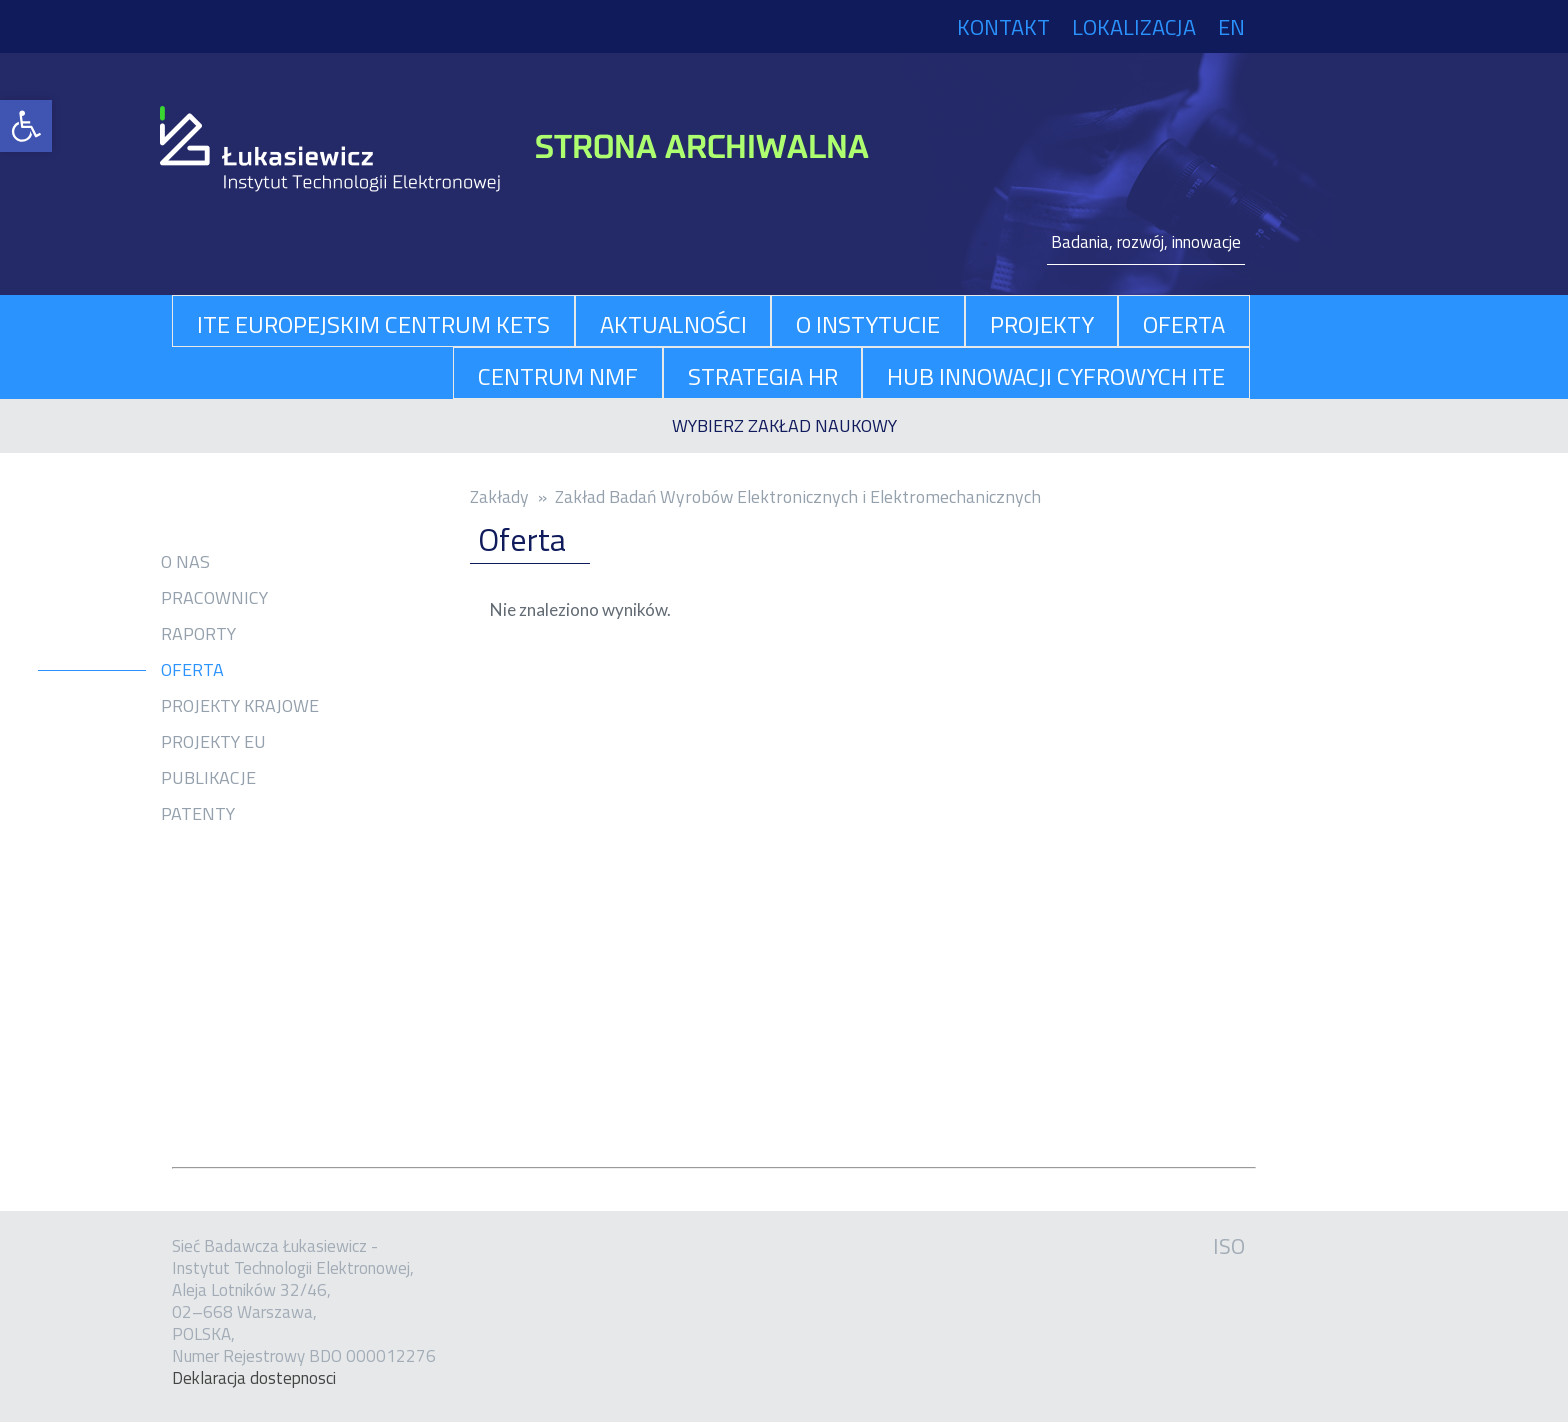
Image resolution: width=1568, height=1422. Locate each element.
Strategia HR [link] (763, 376)
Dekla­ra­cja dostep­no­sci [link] (254, 1378)
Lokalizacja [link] (1134, 27)
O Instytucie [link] (868, 324)
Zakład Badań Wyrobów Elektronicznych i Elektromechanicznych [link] (798, 496)
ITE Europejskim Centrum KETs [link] (373, 324)
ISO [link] (1229, 1246)
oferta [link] (1184, 324)
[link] (26, 126)
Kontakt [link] (1003, 27)
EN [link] (1231, 27)
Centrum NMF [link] (558, 376)
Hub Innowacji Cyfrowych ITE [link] (1056, 376)
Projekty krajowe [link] (240, 706)
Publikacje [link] (208, 778)
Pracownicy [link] (214, 598)
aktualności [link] (673, 324)
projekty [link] (1042, 324)
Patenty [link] (198, 814)
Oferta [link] (192, 670)
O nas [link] (185, 562)
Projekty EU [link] (213, 742)
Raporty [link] (198, 634)
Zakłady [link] (499, 496)
